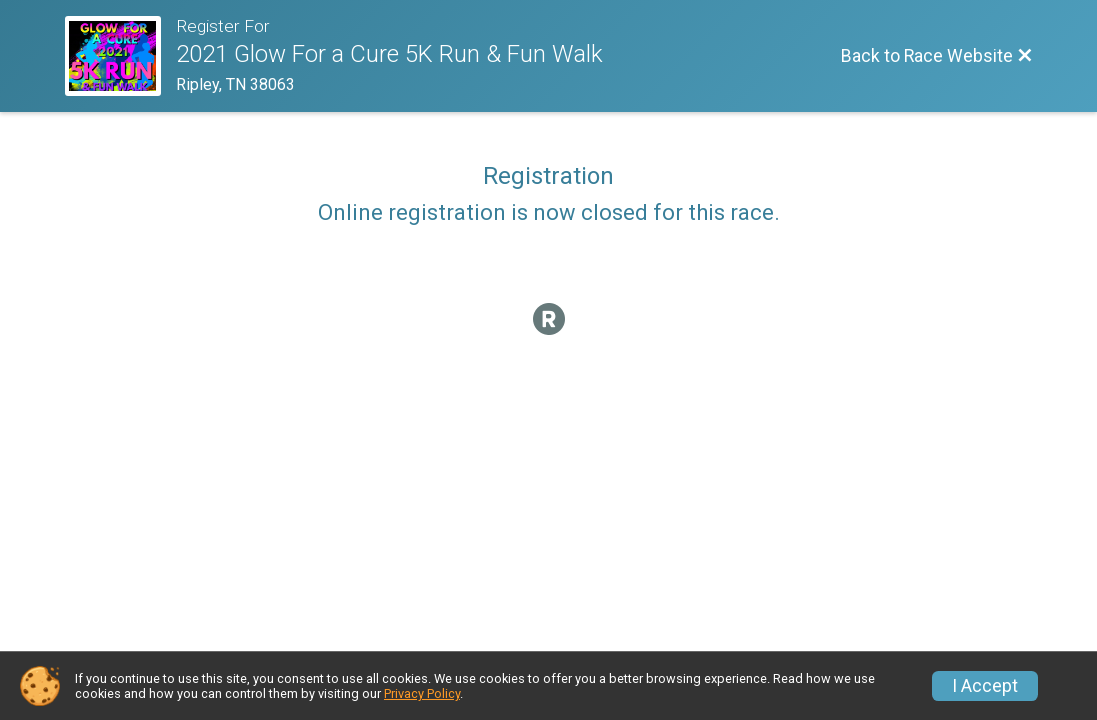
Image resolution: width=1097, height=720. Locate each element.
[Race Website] (120, 56)
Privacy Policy (422, 693)
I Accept (985, 686)
